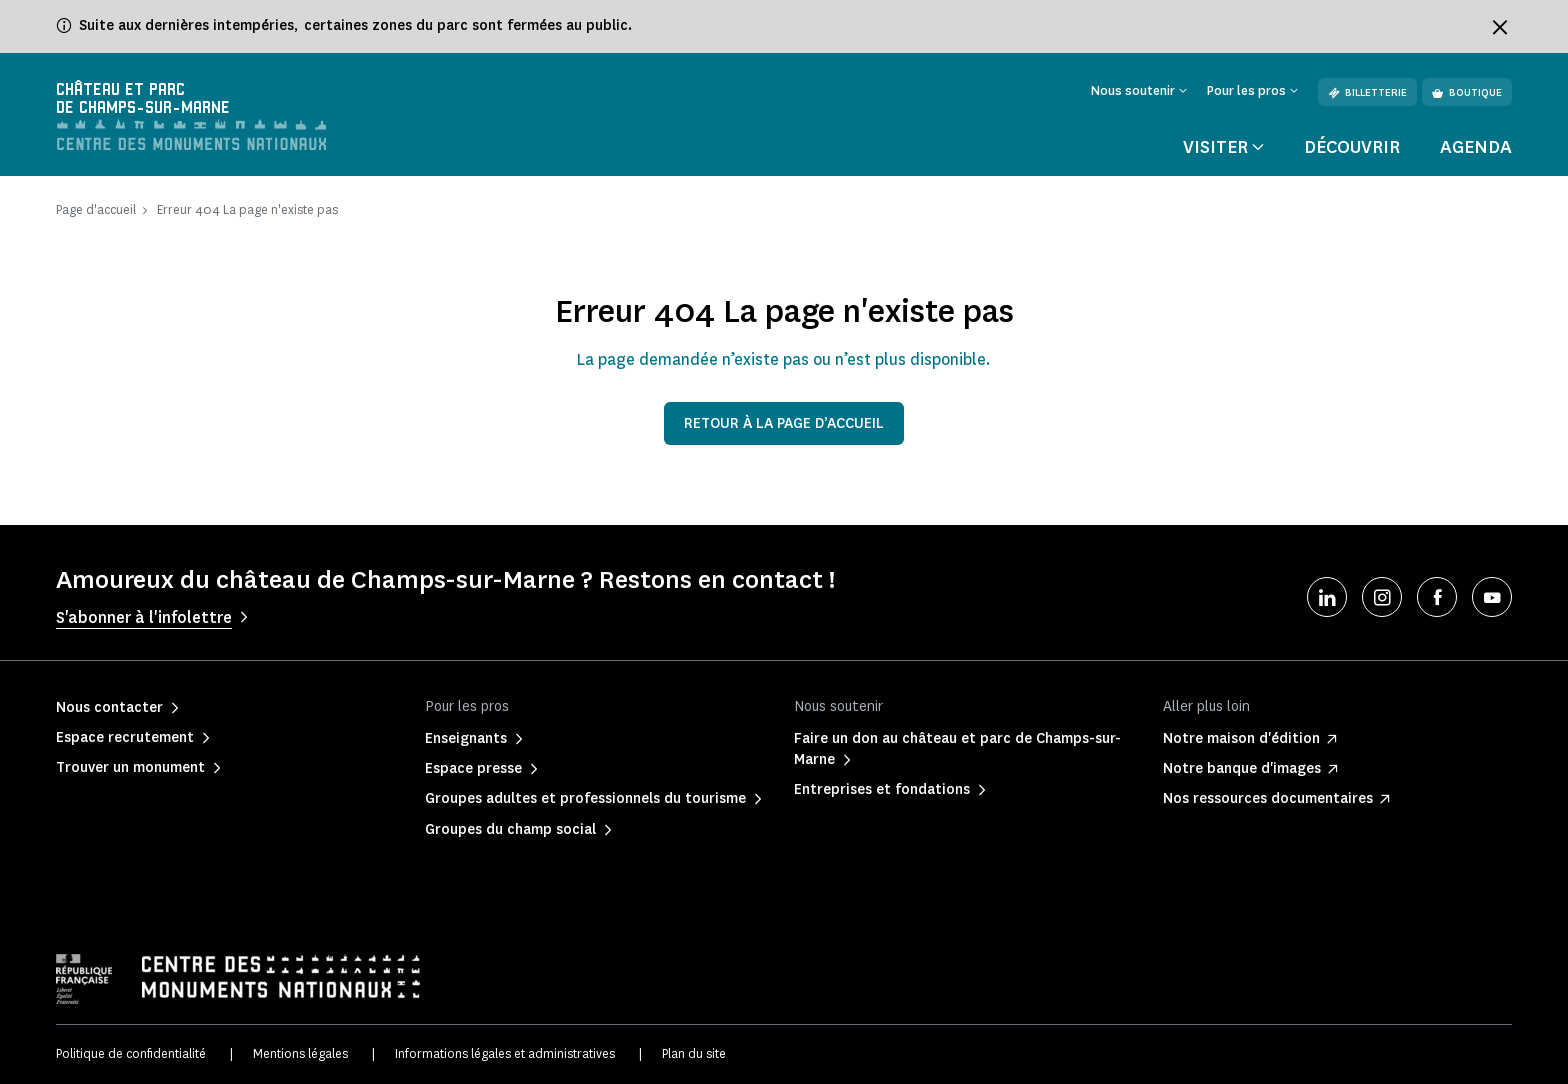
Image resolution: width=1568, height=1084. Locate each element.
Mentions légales (300, 1053)
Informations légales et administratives (505, 1053)
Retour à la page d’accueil (784, 423)
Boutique (1467, 92)
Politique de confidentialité (131, 1053)
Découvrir (1352, 147)
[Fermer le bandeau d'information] (1500, 27)
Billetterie (1367, 92)
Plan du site (694, 1053)
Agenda (1476, 147)
